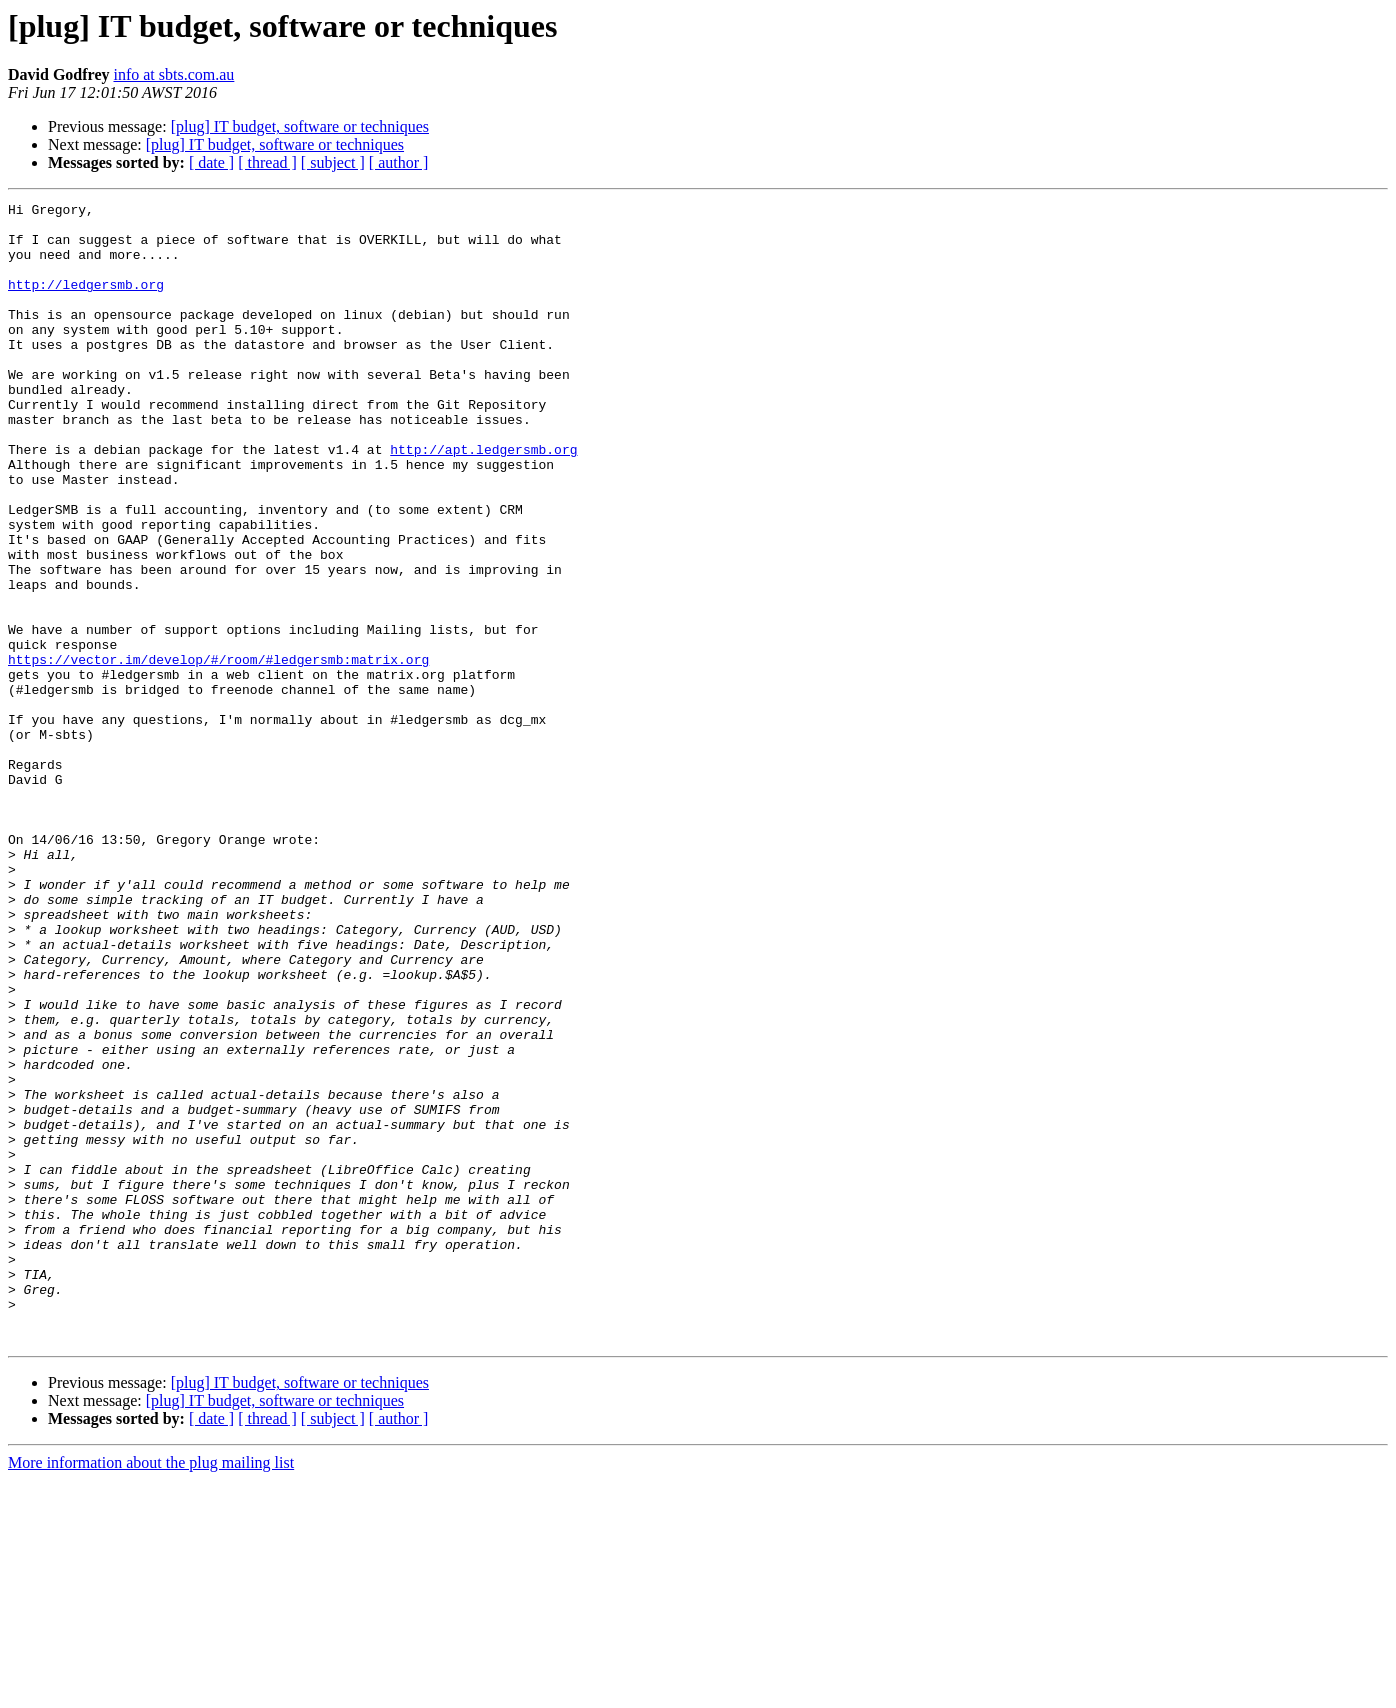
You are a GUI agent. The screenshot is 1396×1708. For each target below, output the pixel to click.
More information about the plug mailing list (151, 1690)
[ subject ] (333, 162)
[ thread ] (267, 162)
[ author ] (399, 162)
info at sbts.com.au (173, 74)
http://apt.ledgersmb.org (483, 500)
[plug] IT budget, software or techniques (300, 126)
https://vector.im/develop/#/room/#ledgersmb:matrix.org (218, 752)
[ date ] (211, 162)
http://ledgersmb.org (86, 302)
